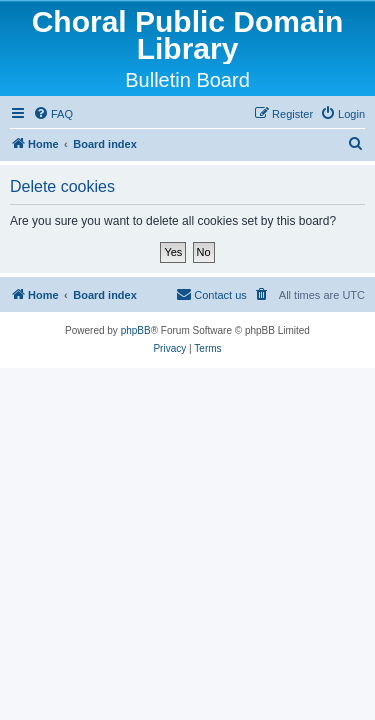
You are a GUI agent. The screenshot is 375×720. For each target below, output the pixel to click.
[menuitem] (53, 114)
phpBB (136, 330)
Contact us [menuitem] (211, 294)
